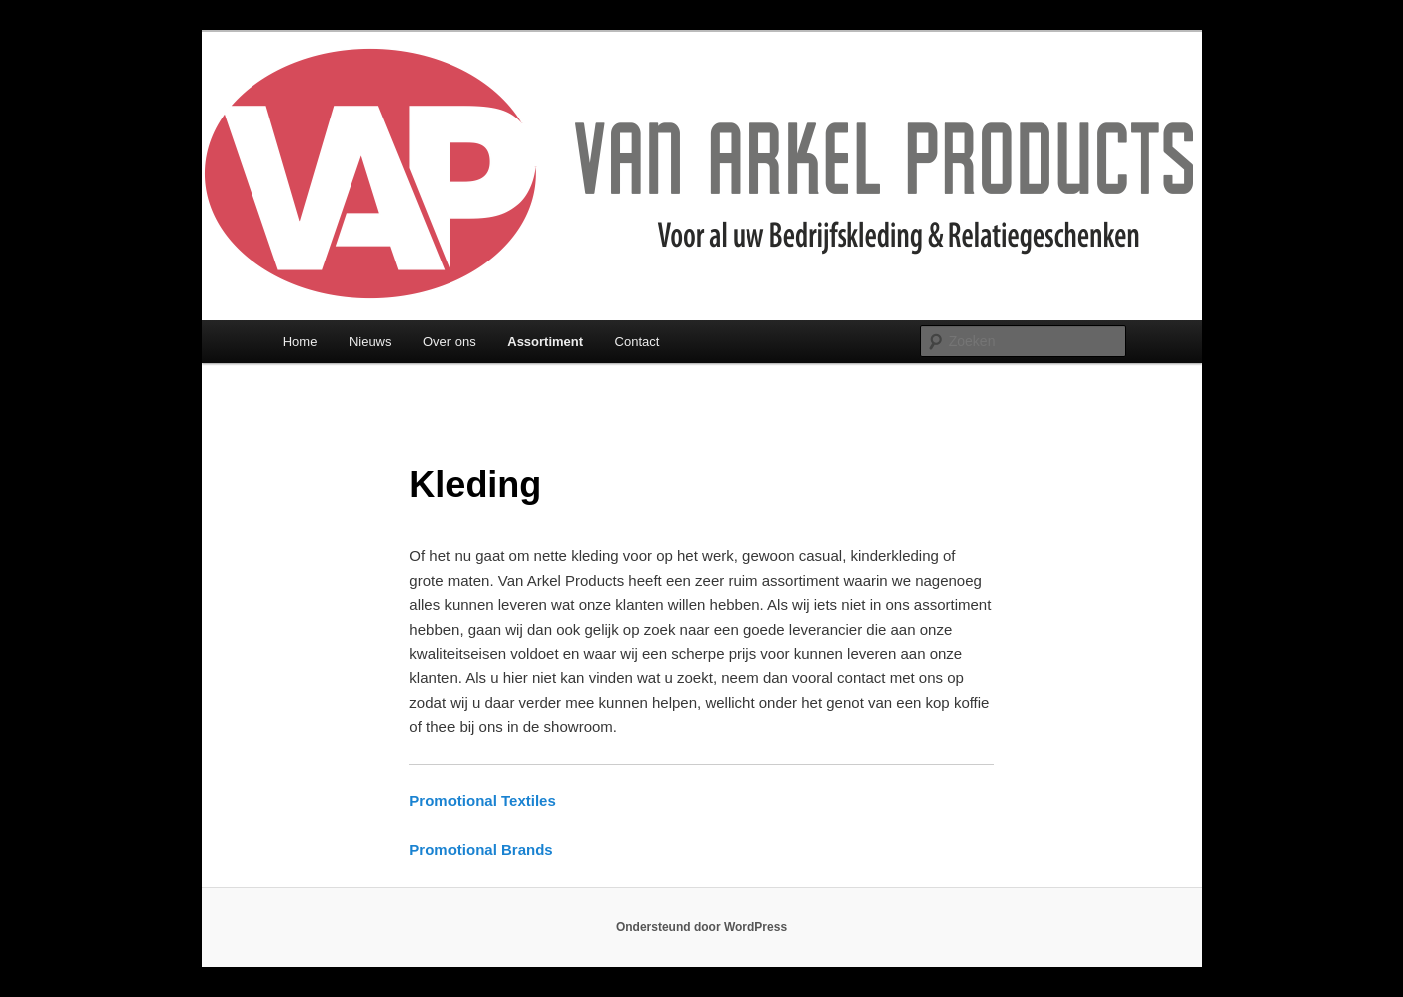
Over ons (449, 341)
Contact (637, 341)
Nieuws (370, 341)
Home (300, 341)
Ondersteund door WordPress (701, 927)
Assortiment (545, 341)
